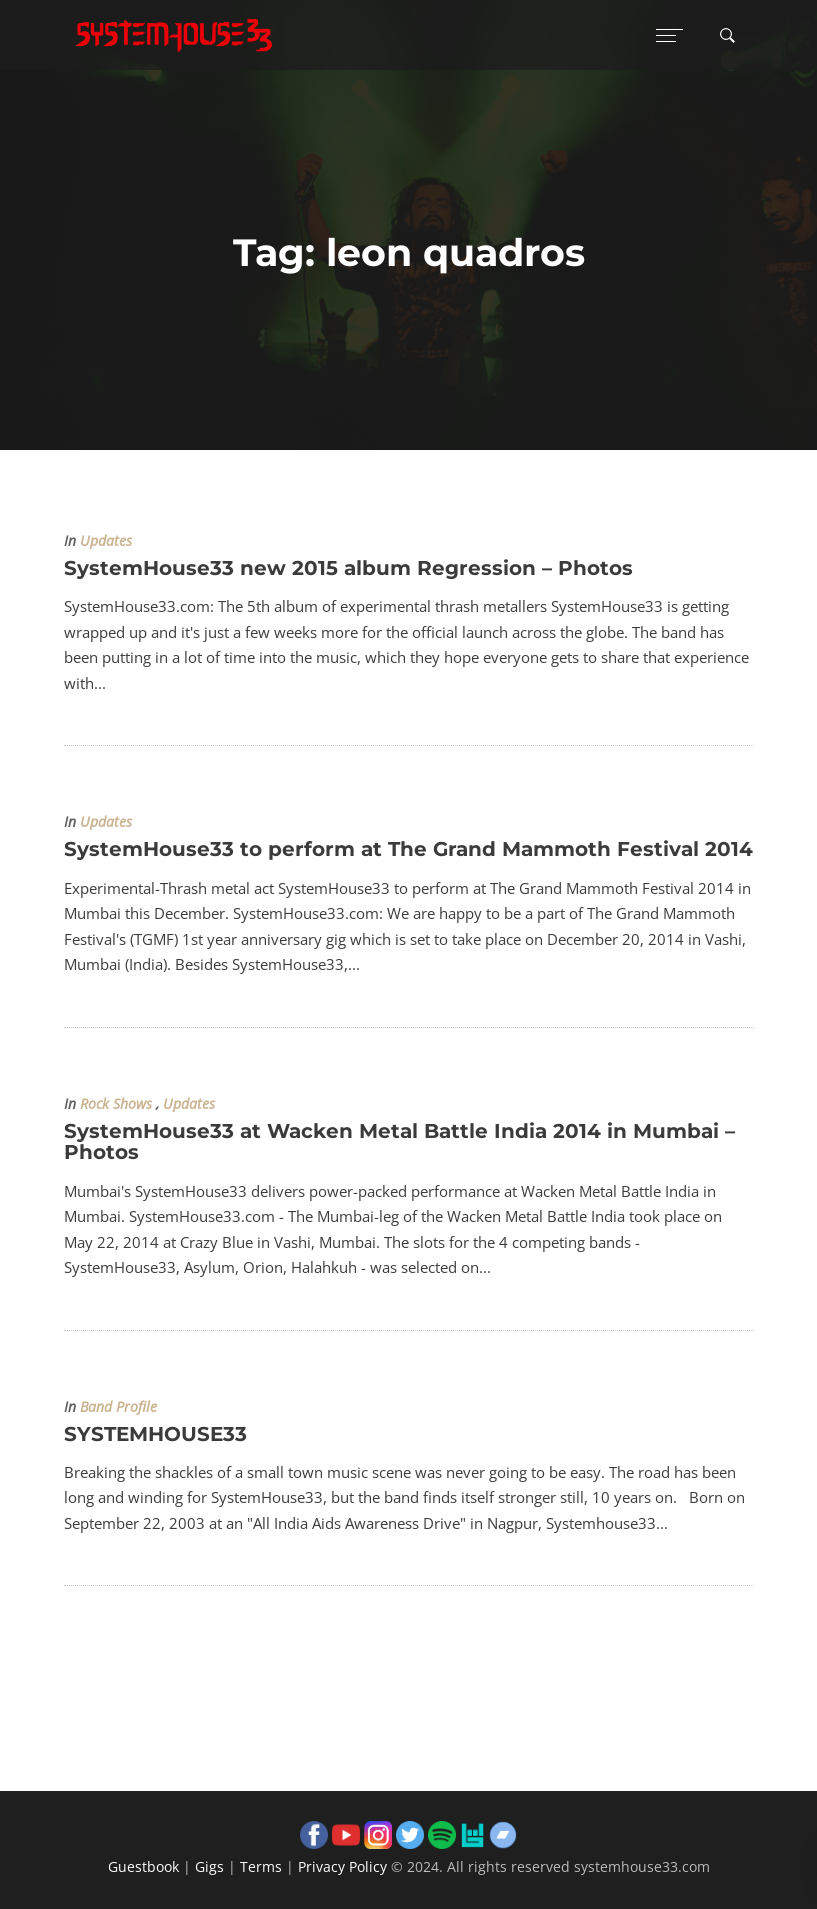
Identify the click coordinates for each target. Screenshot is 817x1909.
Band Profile (118, 1407)
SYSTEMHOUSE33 (155, 1434)
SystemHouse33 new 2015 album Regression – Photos (348, 568)
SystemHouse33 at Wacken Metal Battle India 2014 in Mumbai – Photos (399, 1141)
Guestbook (143, 1866)
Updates (106, 541)
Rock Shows (116, 1104)
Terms (261, 1866)
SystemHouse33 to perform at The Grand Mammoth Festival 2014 (408, 849)
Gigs (209, 1866)
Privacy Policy (342, 1866)
